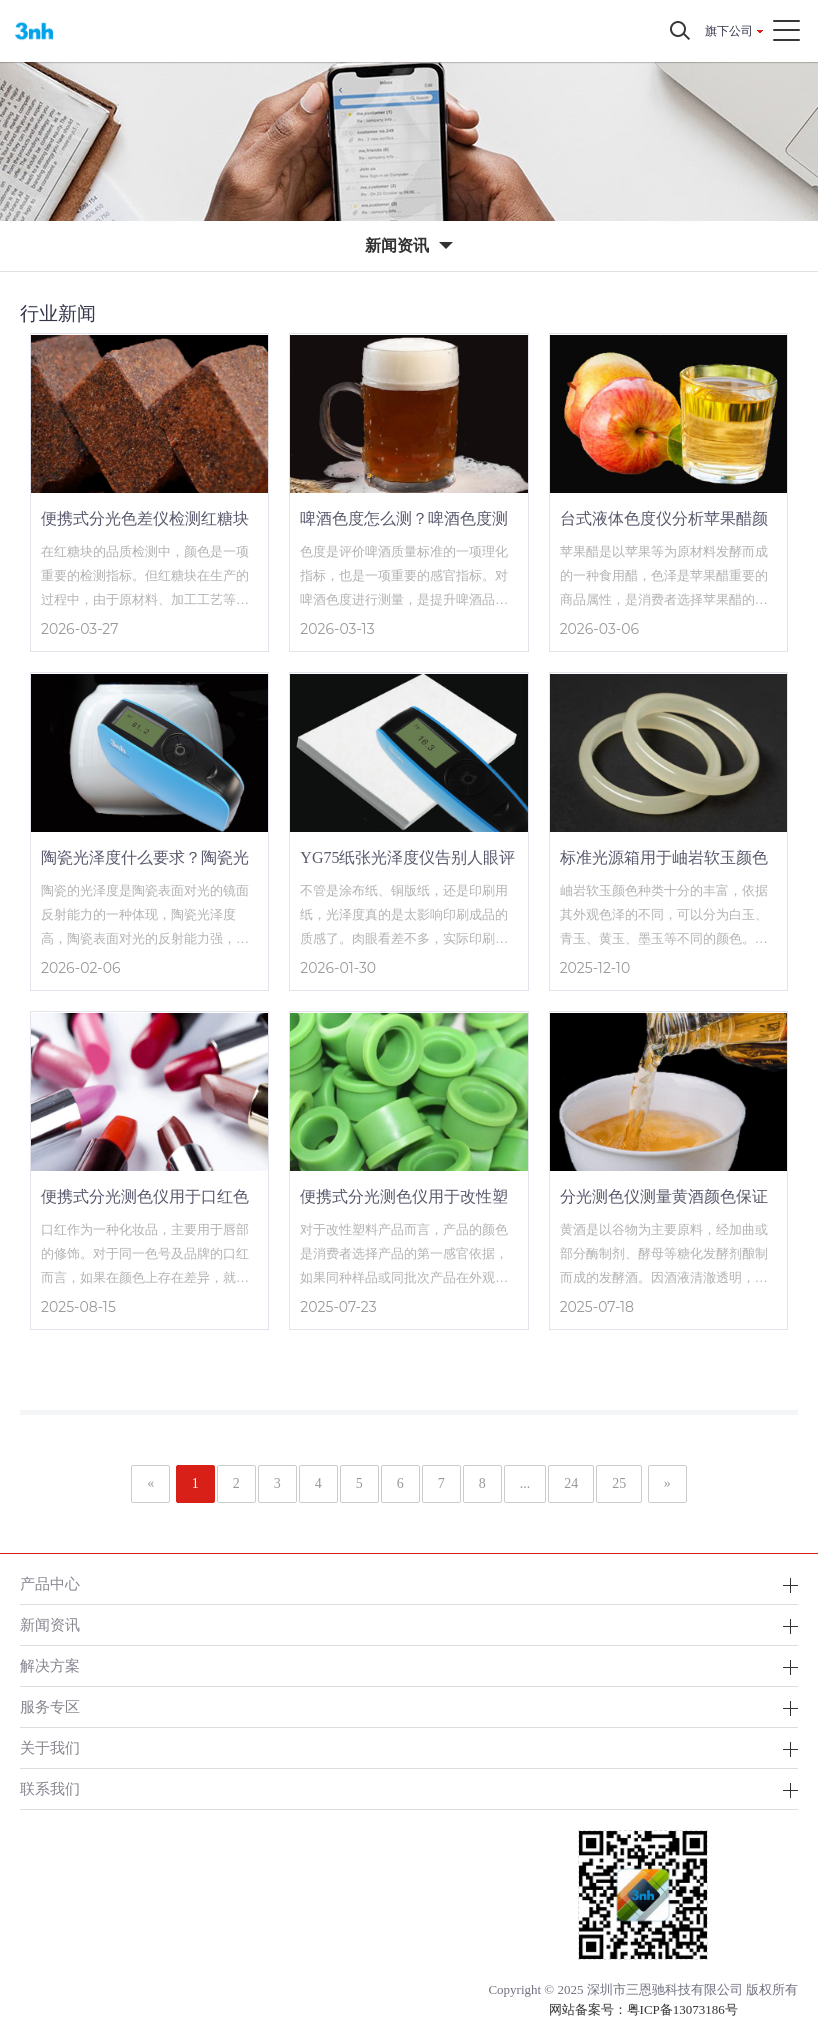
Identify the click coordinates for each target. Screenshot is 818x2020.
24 (571, 1483)
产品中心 (50, 1583)
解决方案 (50, 1665)
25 (619, 1483)
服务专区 (50, 1706)
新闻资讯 (50, 1624)
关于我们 (50, 1747)
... (525, 1483)
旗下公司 (729, 31)
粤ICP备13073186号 (682, 2009)
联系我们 (50, 1788)
